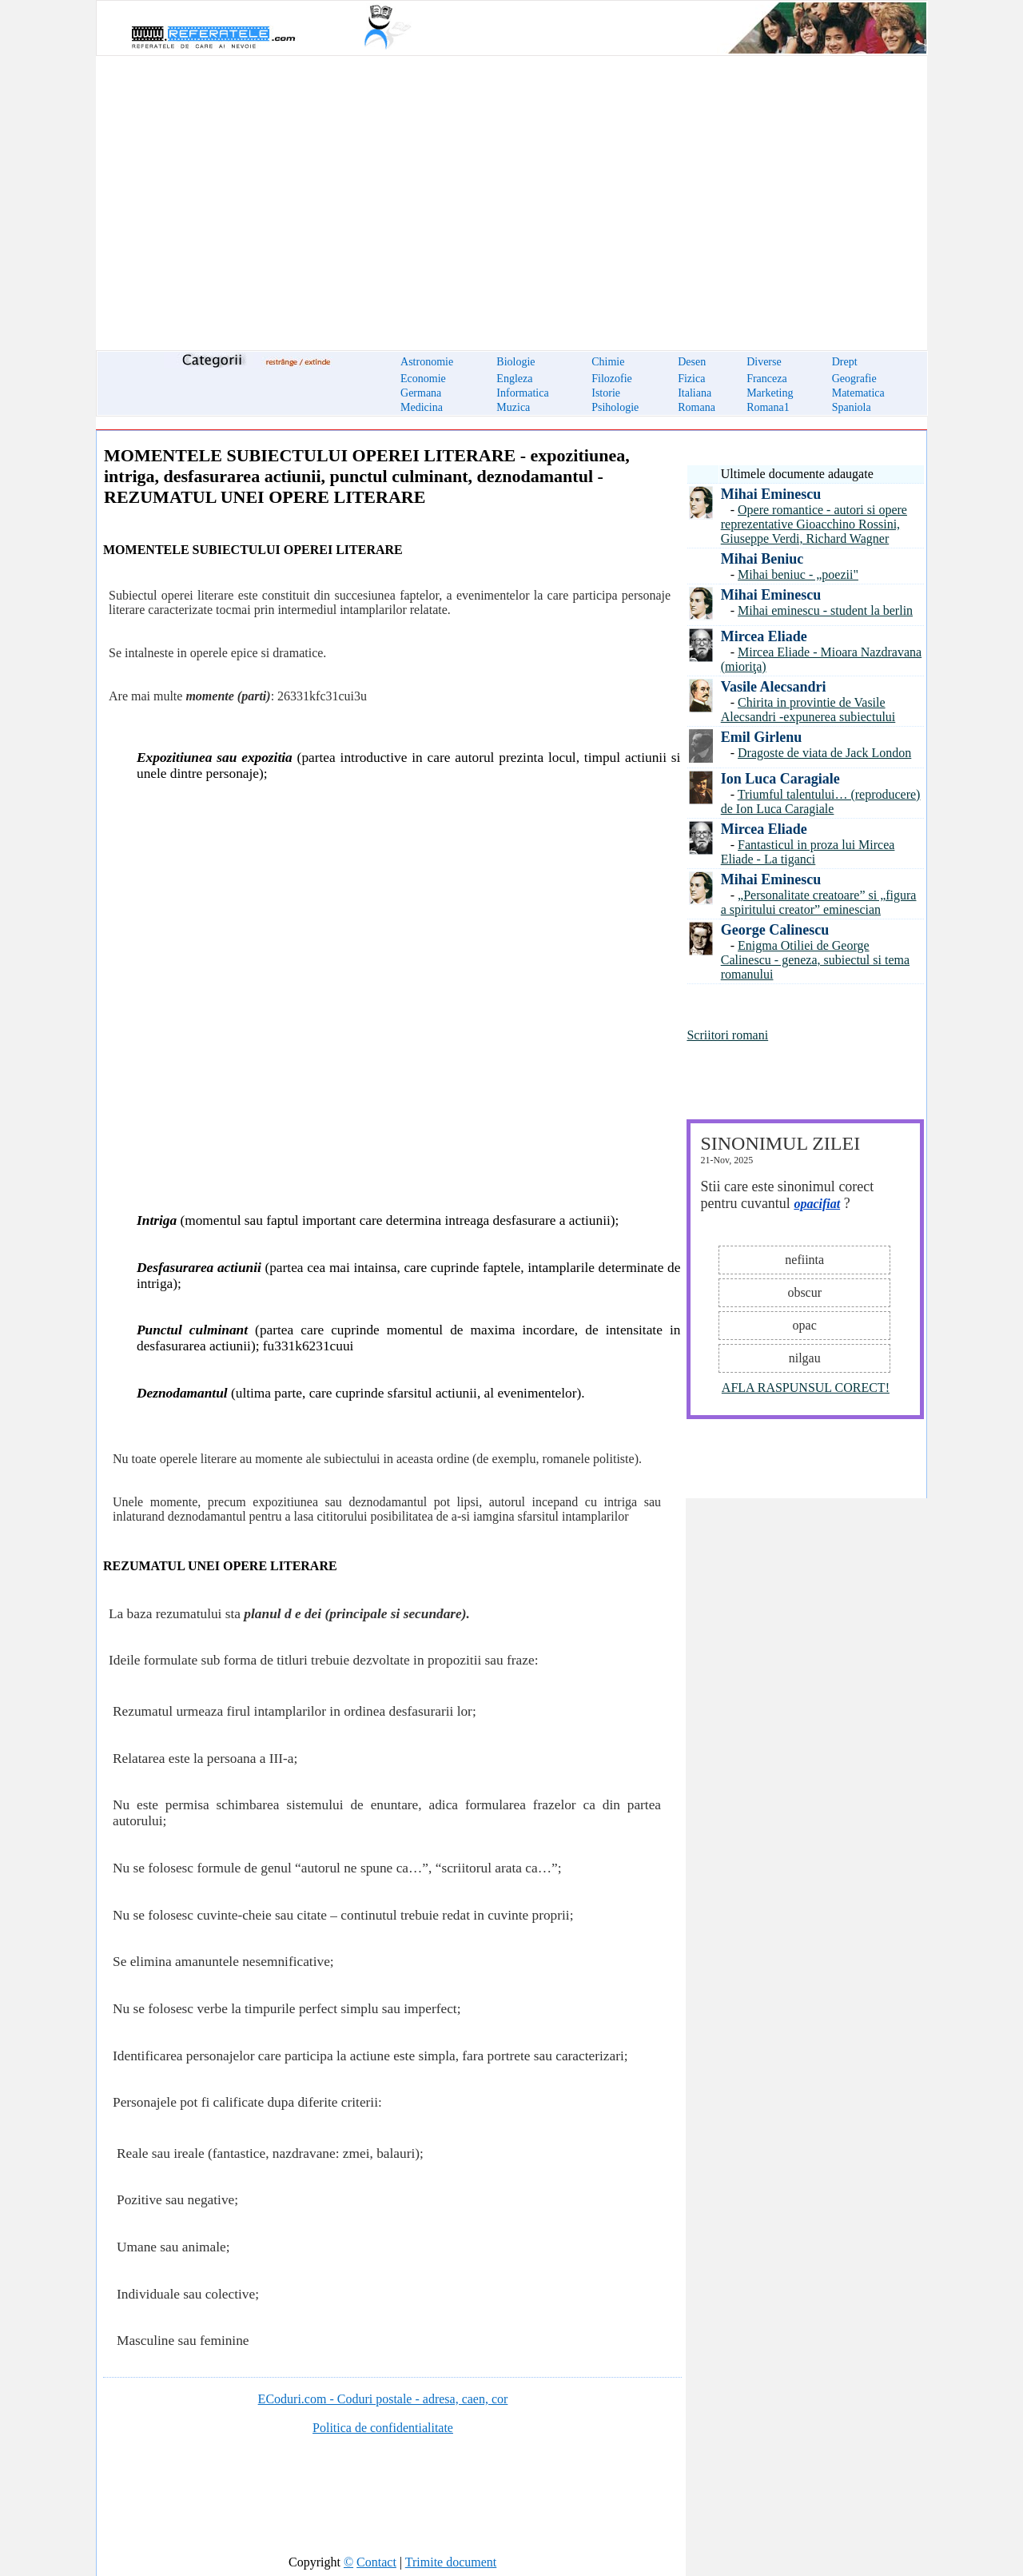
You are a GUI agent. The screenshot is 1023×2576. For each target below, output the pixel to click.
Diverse (764, 362)
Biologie (515, 362)
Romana (696, 407)
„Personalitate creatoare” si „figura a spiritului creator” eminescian (819, 902)
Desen (692, 362)
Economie (423, 379)
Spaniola (851, 407)
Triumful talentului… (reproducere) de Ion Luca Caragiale (821, 801)
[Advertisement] (511, 193)
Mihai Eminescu (771, 494)
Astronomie (426, 362)
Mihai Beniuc (762, 559)
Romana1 (768, 407)
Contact (376, 2562)
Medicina (421, 407)
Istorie (605, 393)
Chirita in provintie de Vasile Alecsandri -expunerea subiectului (808, 710)
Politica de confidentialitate (382, 2427)
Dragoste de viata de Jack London (824, 753)
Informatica (522, 393)
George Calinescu (775, 930)
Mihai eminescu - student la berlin (825, 610)
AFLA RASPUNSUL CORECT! (806, 1387)
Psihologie (615, 407)
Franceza (766, 379)
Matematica (858, 393)
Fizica (691, 379)
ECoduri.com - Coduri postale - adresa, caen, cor (383, 2399)
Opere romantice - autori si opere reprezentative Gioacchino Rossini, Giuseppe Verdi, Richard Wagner (814, 524)
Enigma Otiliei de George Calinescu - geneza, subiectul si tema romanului (815, 960)
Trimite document (451, 2562)
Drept (845, 362)
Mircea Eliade (764, 636)
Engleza (514, 379)
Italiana (694, 393)
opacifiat (817, 1203)
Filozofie (611, 379)
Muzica (513, 407)
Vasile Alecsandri (773, 687)
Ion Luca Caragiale (780, 779)
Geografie (854, 379)
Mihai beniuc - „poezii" (798, 574)
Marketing (769, 393)
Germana (420, 393)
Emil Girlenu (761, 737)
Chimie (607, 362)
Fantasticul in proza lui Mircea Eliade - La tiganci (808, 852)
